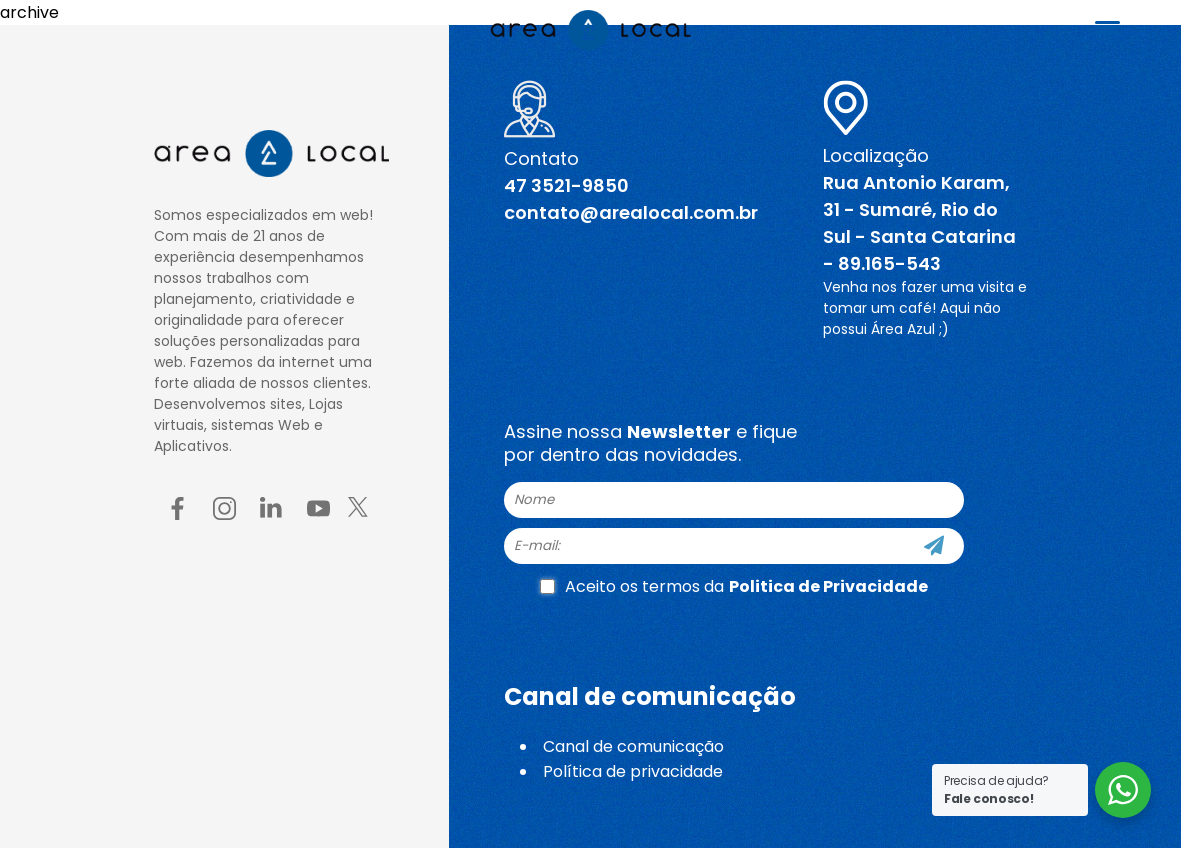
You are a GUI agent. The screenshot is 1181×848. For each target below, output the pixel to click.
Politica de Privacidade (828, 586)
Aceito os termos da (734, 586)
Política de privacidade (633, 771)
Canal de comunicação (633, 746)
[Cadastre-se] (934, 546)
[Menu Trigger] (1108, 27)
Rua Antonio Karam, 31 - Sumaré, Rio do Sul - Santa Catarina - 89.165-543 (919, 223)
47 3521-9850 (566, 185)
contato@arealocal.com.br (631, 212)
